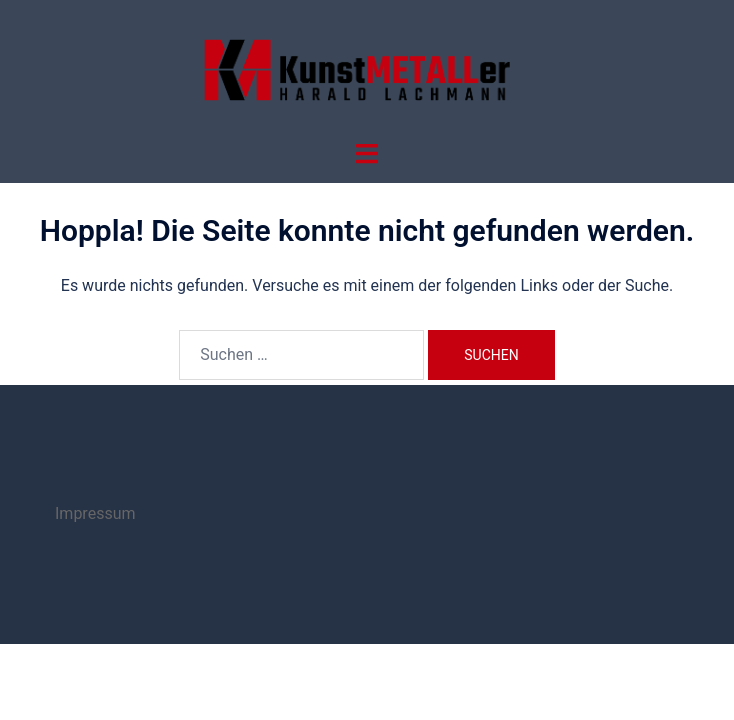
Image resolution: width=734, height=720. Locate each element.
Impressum (95, 513)
